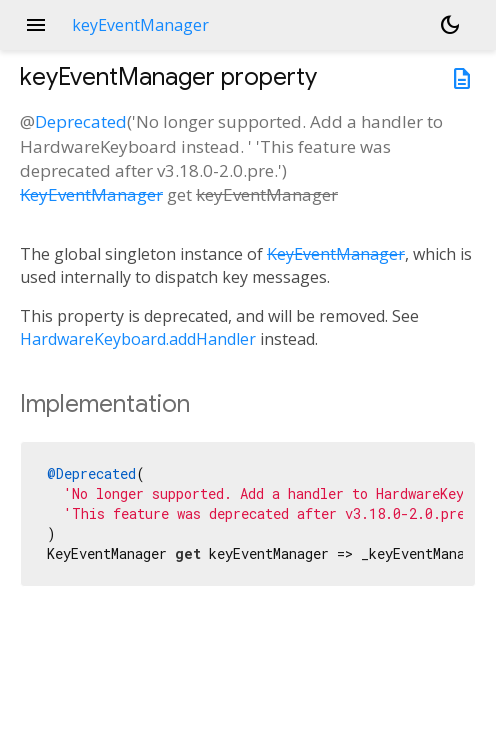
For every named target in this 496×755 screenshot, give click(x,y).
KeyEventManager (91, 194)
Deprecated (81, 121)
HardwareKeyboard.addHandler (138, 339)
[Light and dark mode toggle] (450, 25)
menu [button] (36, 25)
